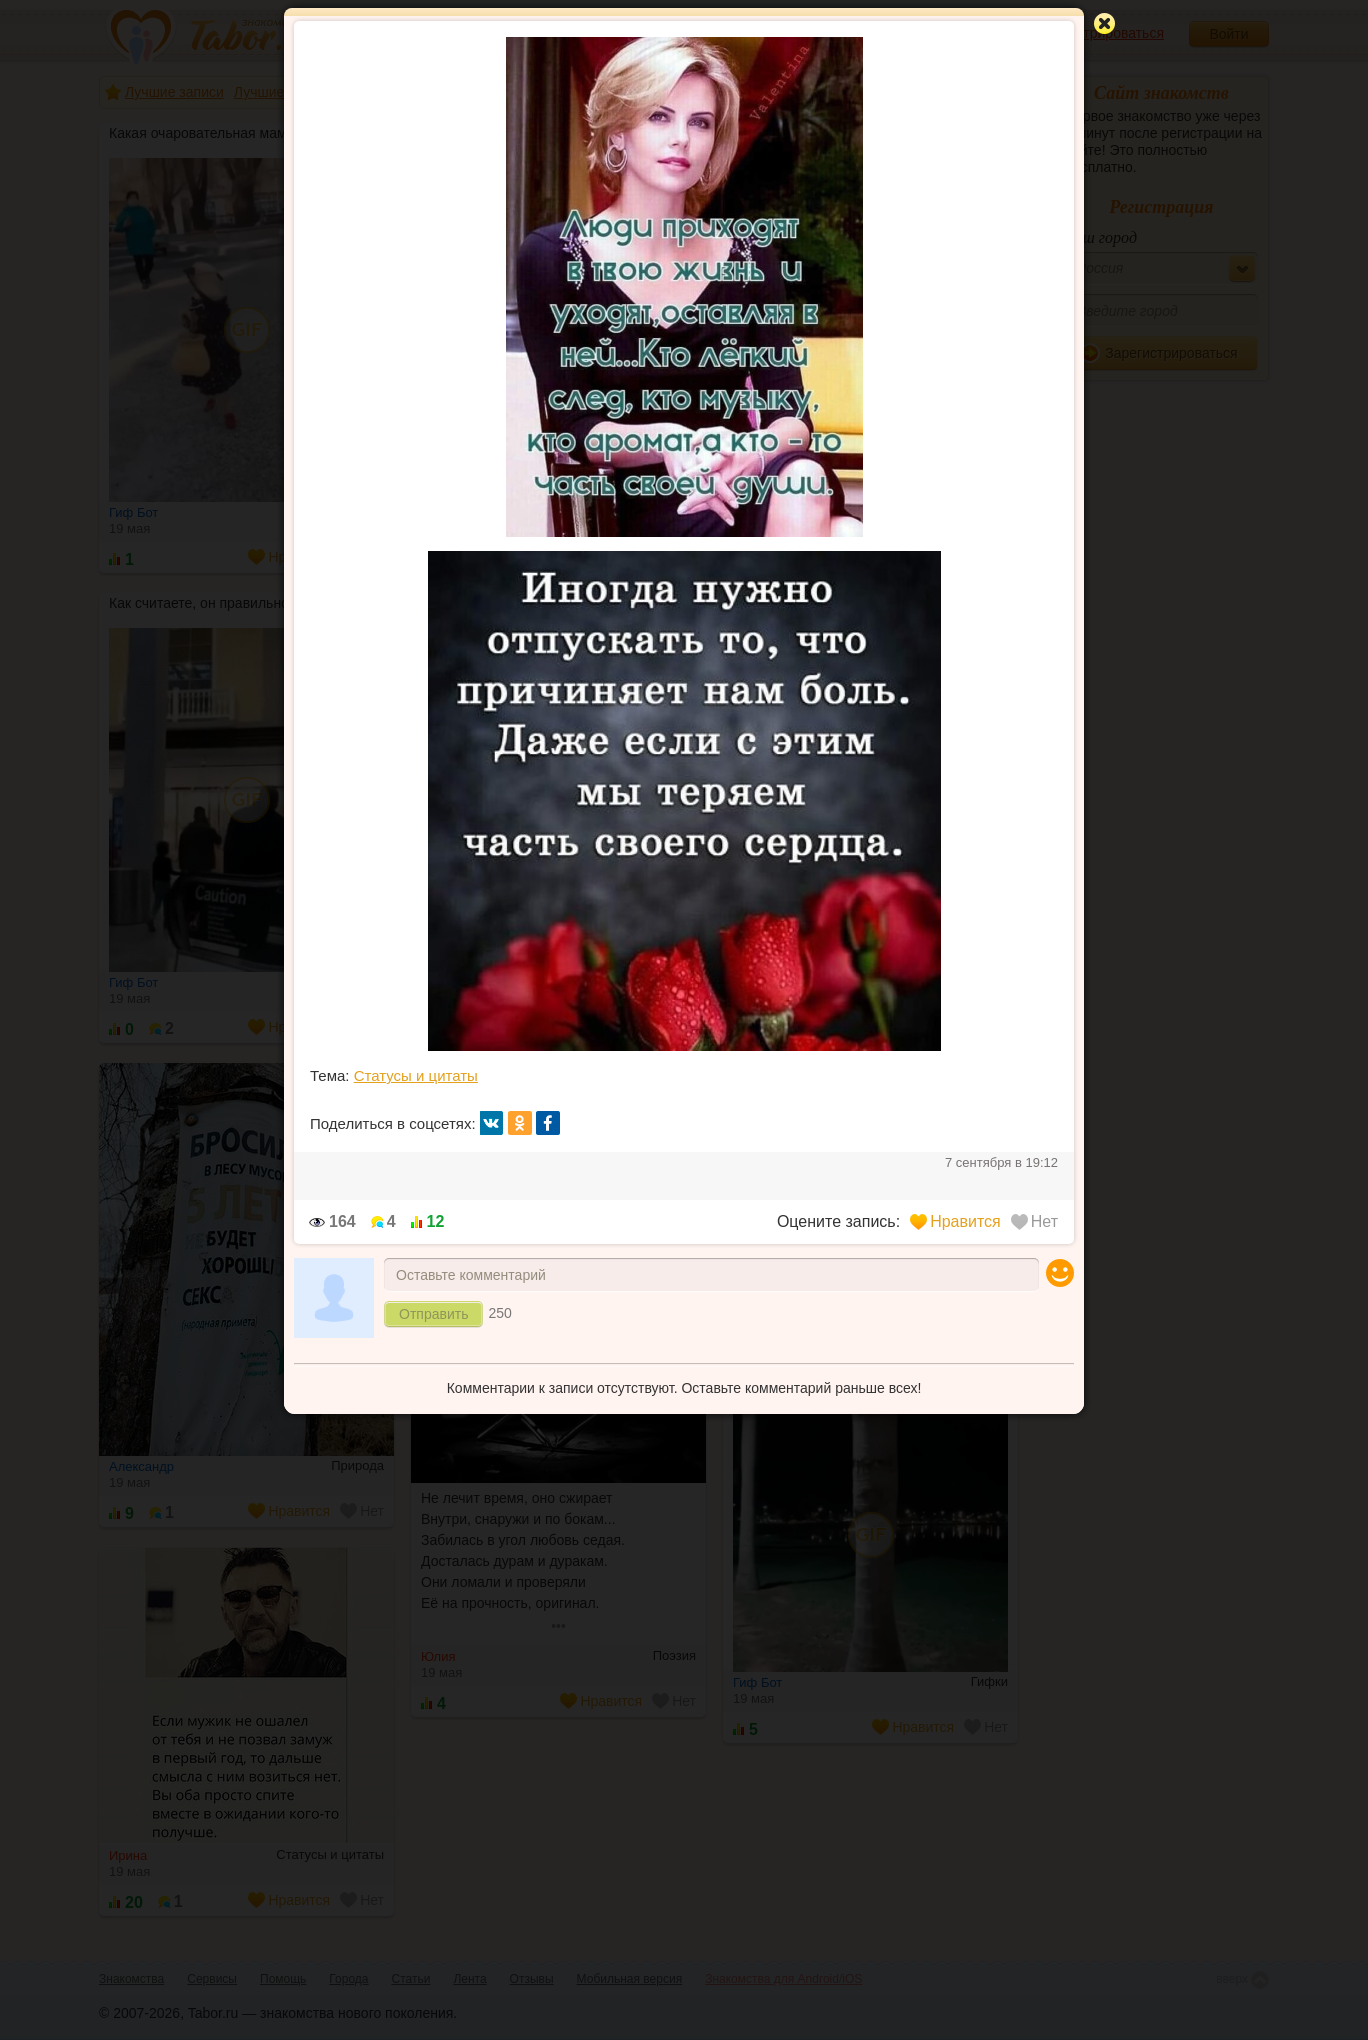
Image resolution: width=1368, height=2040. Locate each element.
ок (520, 1123)
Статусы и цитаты (416, 1075)
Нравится (955, 1221)
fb (548, 1123)
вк (492, 1123)
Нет (1034, 1221)
